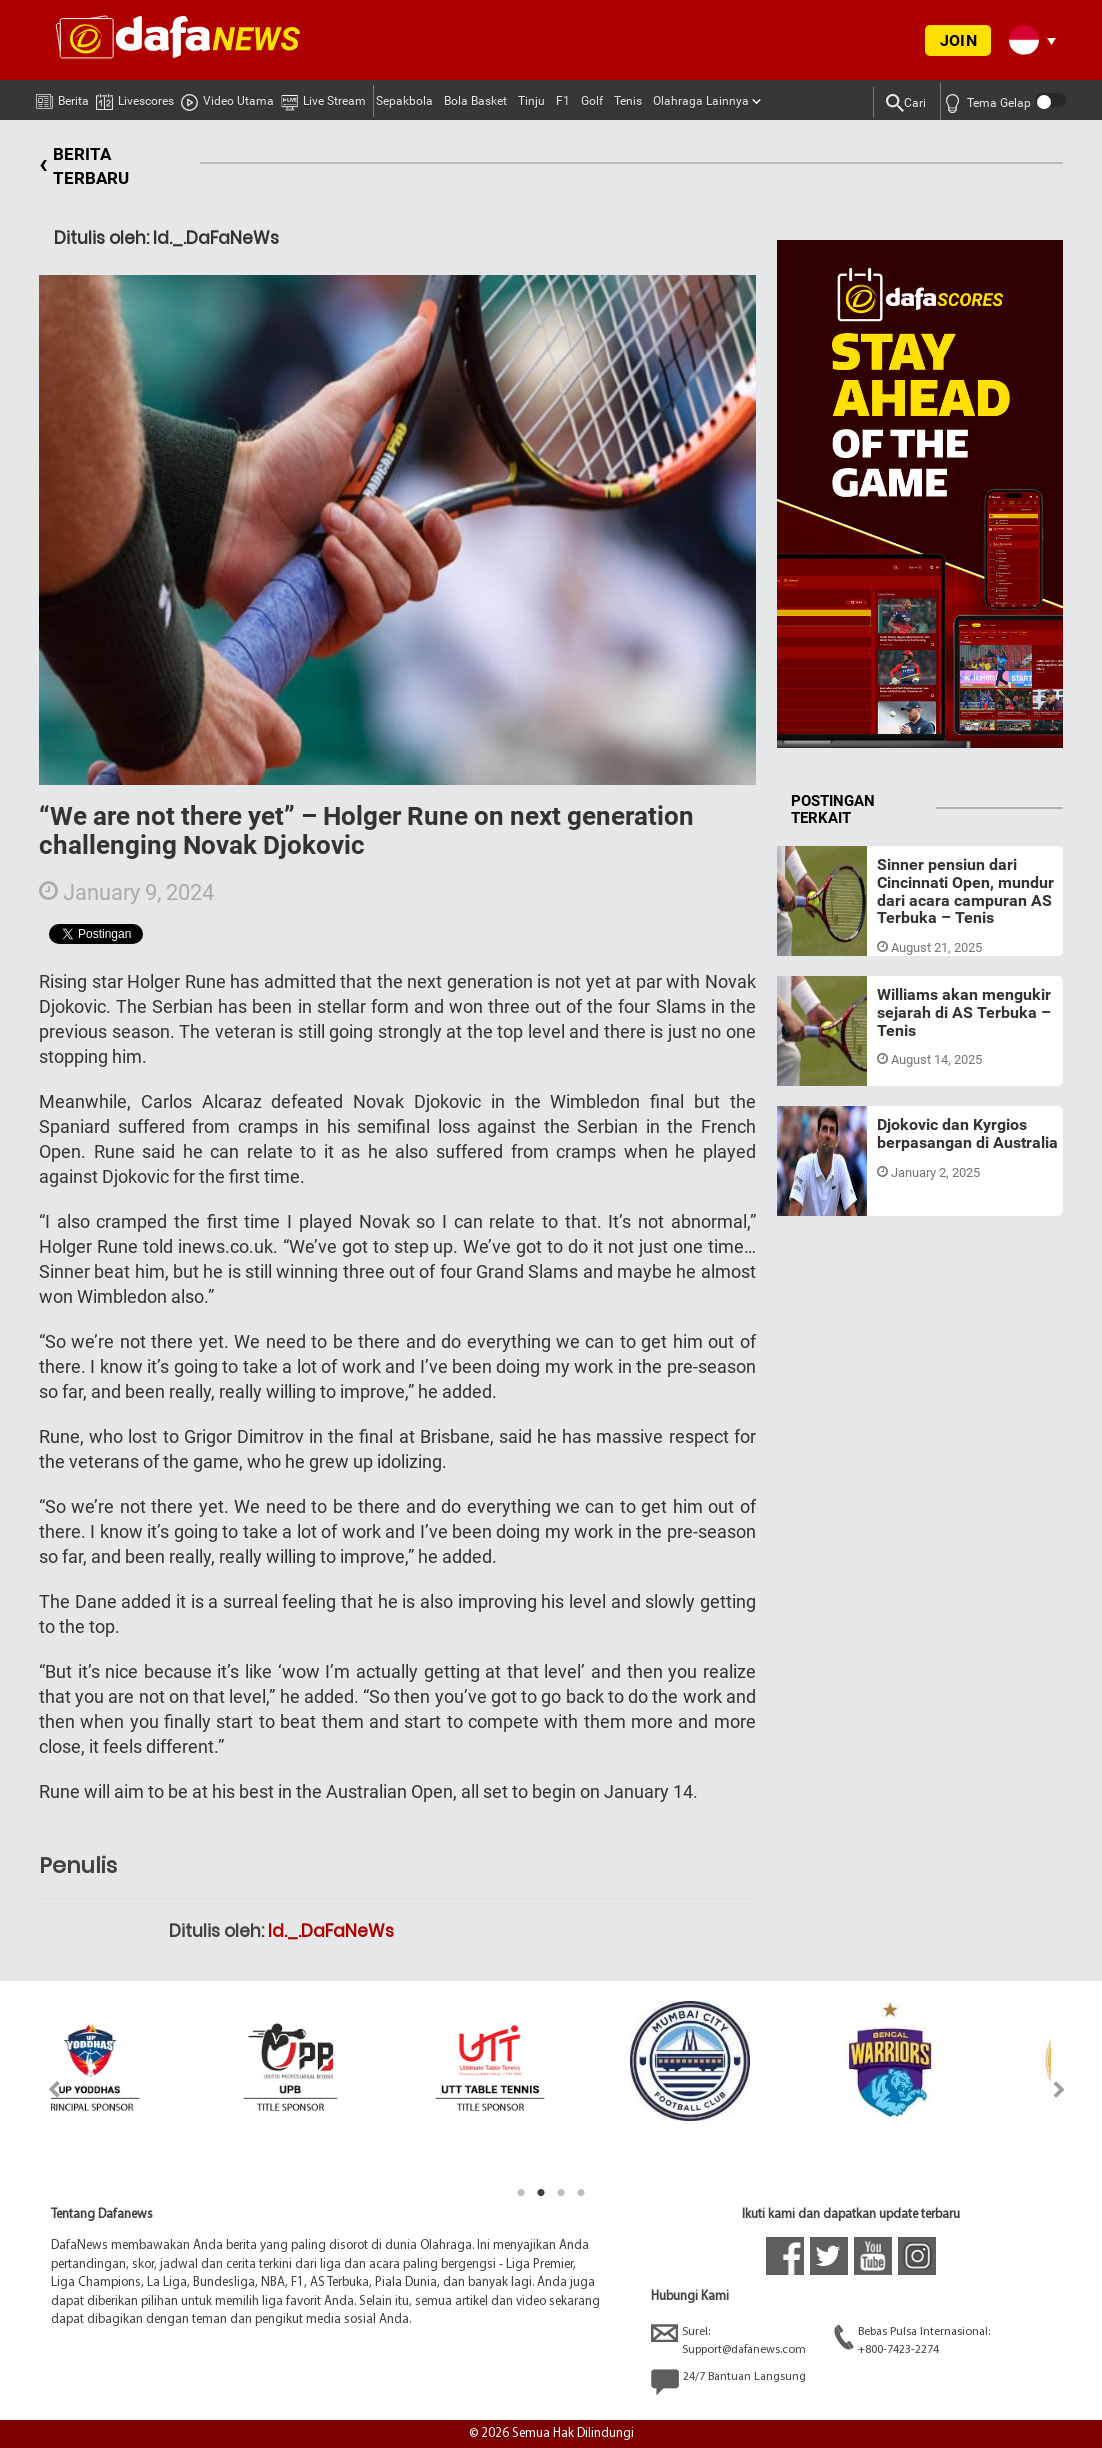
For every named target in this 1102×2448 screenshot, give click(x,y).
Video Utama (227, 98)
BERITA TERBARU (84, 166)
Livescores (135, 97)
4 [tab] (581, 2193)
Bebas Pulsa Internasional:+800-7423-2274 (912, 2339)
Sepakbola (404, 101)
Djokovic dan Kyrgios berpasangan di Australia (967, 1133)
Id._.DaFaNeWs (331, 1931)
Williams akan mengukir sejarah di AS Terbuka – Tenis (964, 1012)
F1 (563, 101)
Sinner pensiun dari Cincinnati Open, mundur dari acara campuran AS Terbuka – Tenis (965, 891)
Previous (42, 2089)
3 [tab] (561, 2193)
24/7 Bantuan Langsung (728, 2382)
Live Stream (323, 98)
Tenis (628, 101)
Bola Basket (475, 101)
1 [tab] (521, 2193)
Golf (592, 101)
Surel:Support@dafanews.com (728, 2339)
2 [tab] (541, 2193)
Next (1059, 2089)
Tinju (531, 101)
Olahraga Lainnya (701, 101)
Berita (62, 97)
